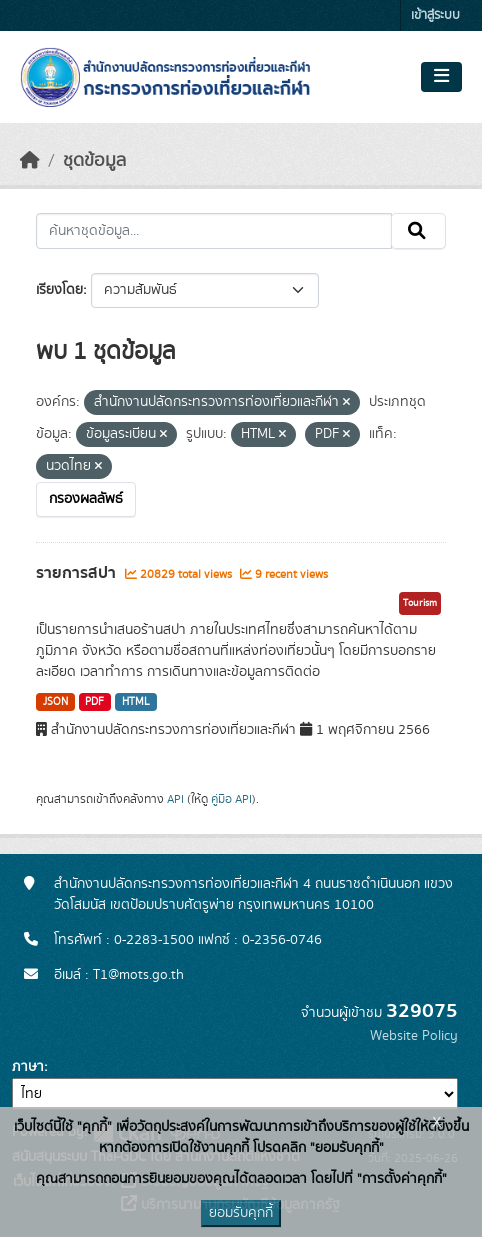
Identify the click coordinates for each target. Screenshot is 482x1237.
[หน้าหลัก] (30, 161)
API (175, 799)
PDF (94, 702)
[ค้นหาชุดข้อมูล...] (214, 231)
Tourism (420, 603)
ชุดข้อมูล (94, 161)
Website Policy (414, 1036)
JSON (55, 702)
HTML (136, 702)
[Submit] (418, 231)
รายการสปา (78, 573)
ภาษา (28, 1067)
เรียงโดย (59, 290)
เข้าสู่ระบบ (435, 15)
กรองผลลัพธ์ (86, 499)
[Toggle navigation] (441, 77)
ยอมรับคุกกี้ (241, 1213)
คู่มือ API (231, 799)
